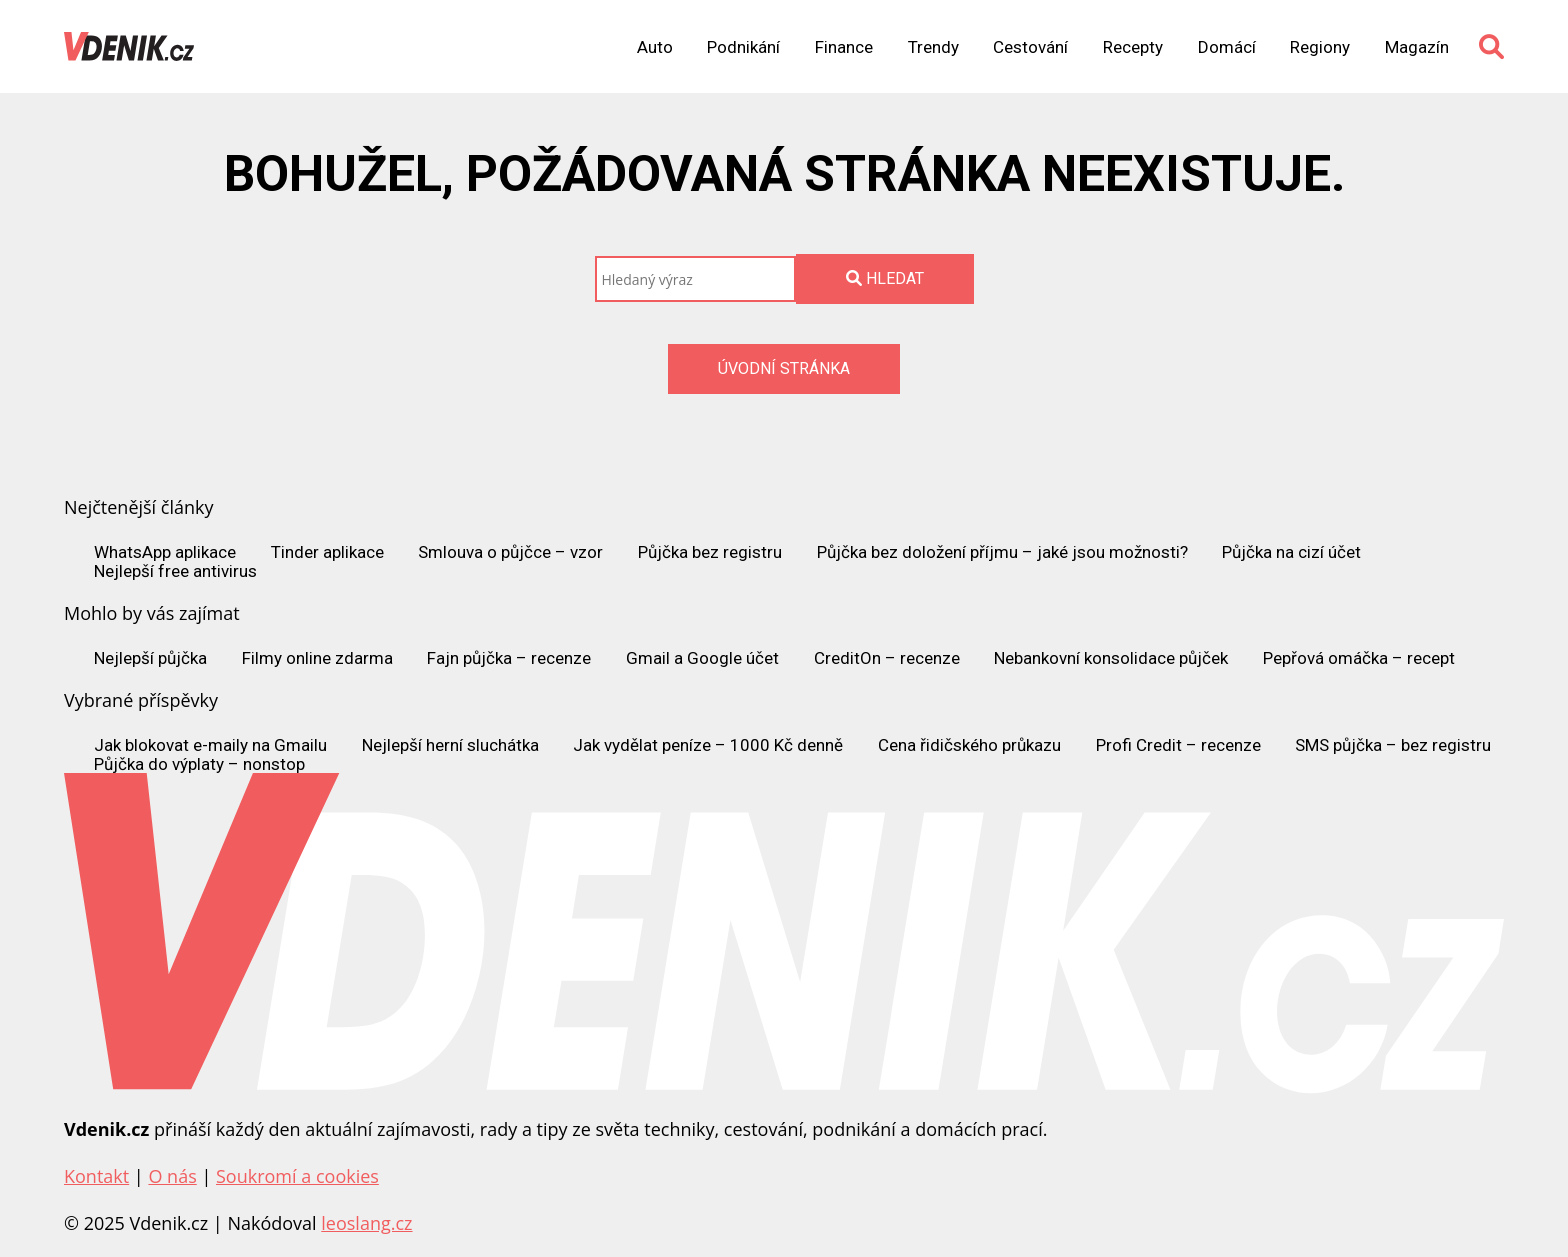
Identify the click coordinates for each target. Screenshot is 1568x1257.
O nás (172, 1176)
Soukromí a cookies (297, 1176)
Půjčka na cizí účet (1291, 552)
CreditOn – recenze (887, 658)
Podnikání (743, 47)
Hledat (885, 278)
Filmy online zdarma (317, 658)
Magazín (1417, 47)
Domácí (1227, 47)
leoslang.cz (366, 1223)
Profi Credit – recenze (1178, 745)
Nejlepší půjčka (150, 658)
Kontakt (96, 1176)
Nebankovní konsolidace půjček (1111, 658)
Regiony (1320, 47)
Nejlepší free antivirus (175, 571)
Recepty (1133, 47)
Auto (655, 47)
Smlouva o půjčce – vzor (510, 552)
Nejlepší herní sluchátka (450, 745)
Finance (844, 47)
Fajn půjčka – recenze (509, 658)
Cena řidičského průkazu (969, 745)
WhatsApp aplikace (165, 552)
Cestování (1030, 47)
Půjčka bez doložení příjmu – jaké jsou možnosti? (1002, 552)
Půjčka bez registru (710, 552)
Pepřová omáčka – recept (1359, 658)
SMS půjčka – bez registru (1393, 745)
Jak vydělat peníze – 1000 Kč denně (708, 745)
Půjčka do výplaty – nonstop (199, 764)
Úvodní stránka (784, 368)
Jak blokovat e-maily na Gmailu (210, 745)
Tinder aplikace (327, 552)
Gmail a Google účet (702, 658)
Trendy (933, 47)
